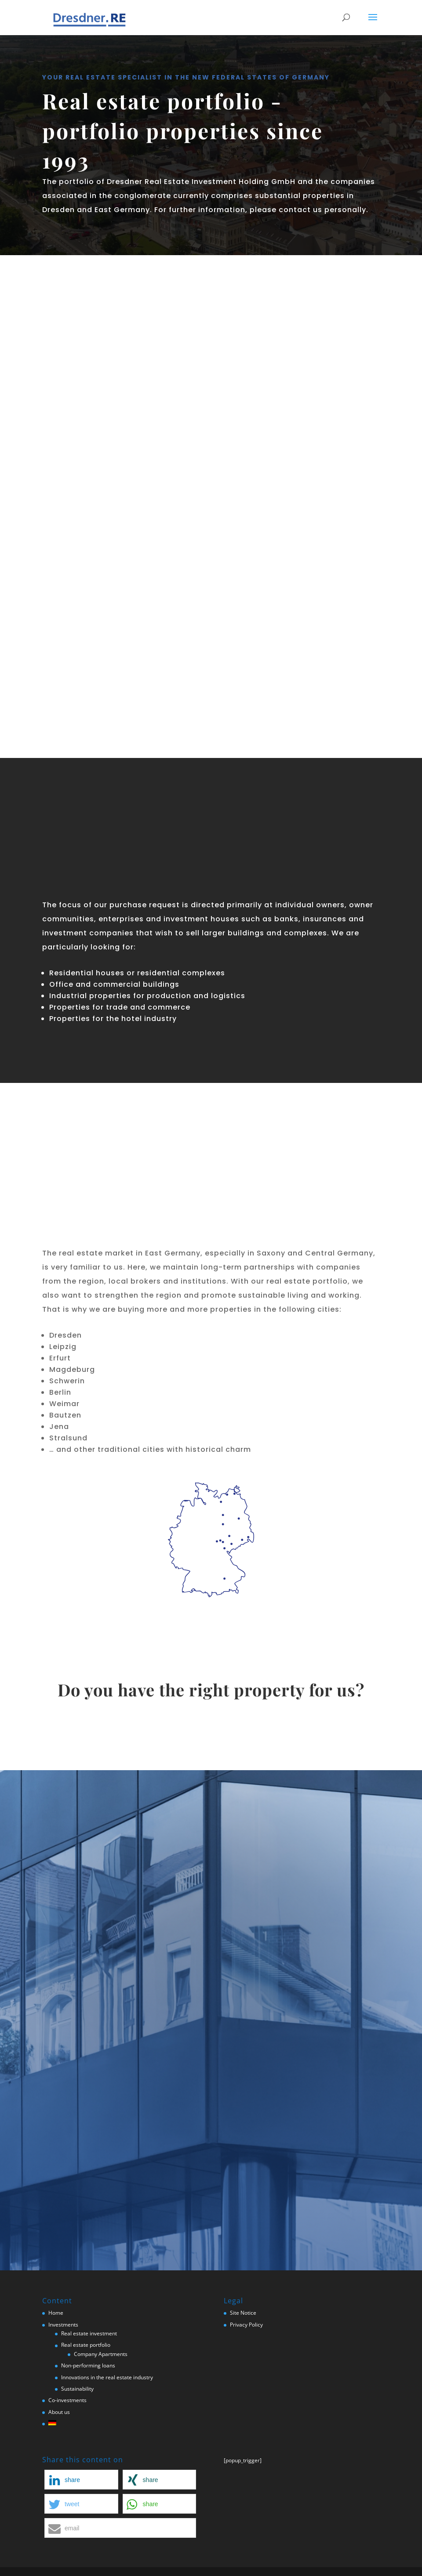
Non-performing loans (88, 2365)
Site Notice (243, 2312)
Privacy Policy (246, 2324)
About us (59, 2412)
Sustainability (77, 2388)
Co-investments (67, 2400)
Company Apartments (100, 2354)
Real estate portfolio (85, 2345)
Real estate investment (89, 2333)
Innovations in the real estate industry (107, 2377)
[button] (81, 2479)
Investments (63, 2324)
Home (55, 2312)
